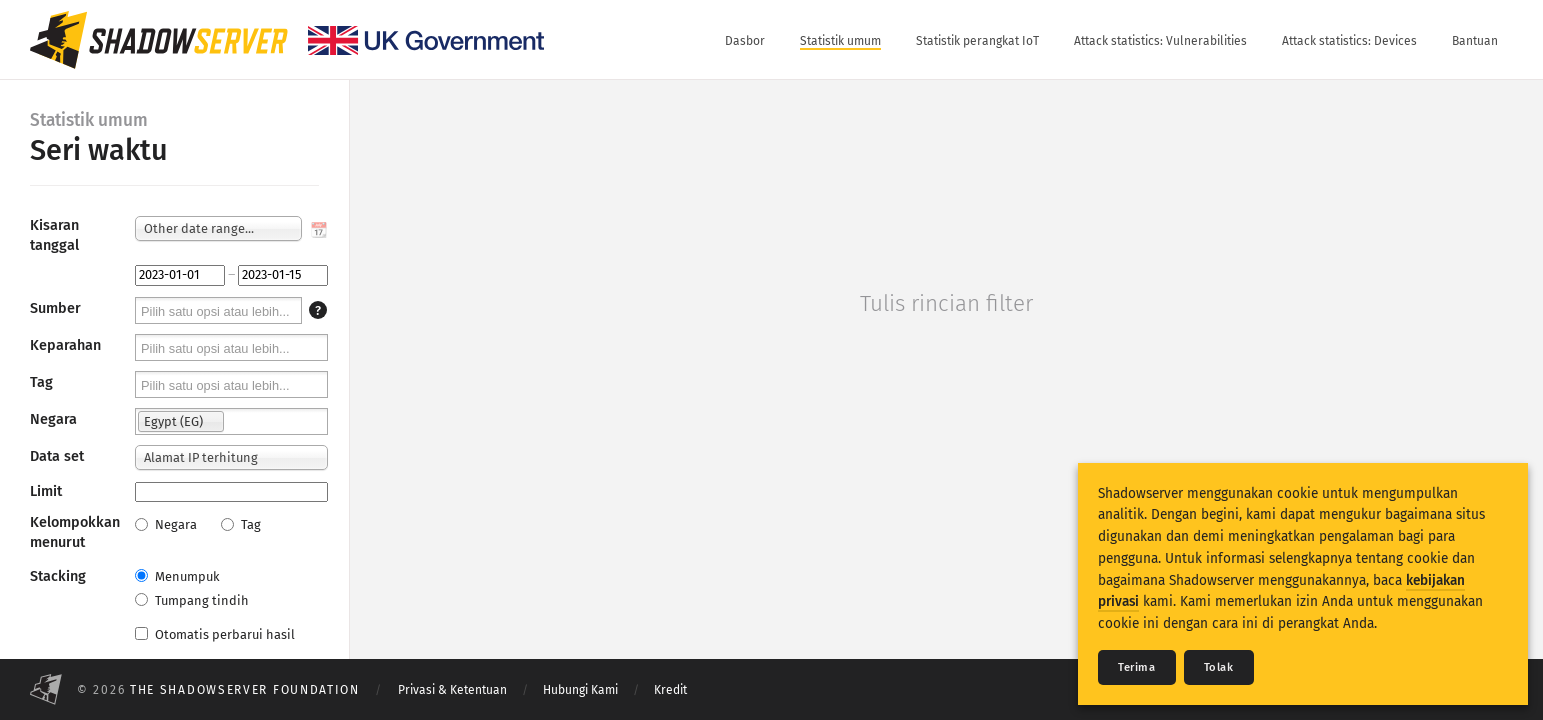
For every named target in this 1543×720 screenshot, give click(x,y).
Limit (46, 491)
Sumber (55, 308)
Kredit (670, 690)
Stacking (58, 576)
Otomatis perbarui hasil (215, 634)
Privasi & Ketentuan (452, 690)
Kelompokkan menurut (75, 532)
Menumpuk (177, 576)
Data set (57, 456)
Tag (41, 382)
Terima (1137, 667)
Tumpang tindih (192, 600)
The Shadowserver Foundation (245, 690)
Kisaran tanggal (54, 235)
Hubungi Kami (580, 690)
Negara (53, 419)
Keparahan (65, 345)
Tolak (1219, 667)
